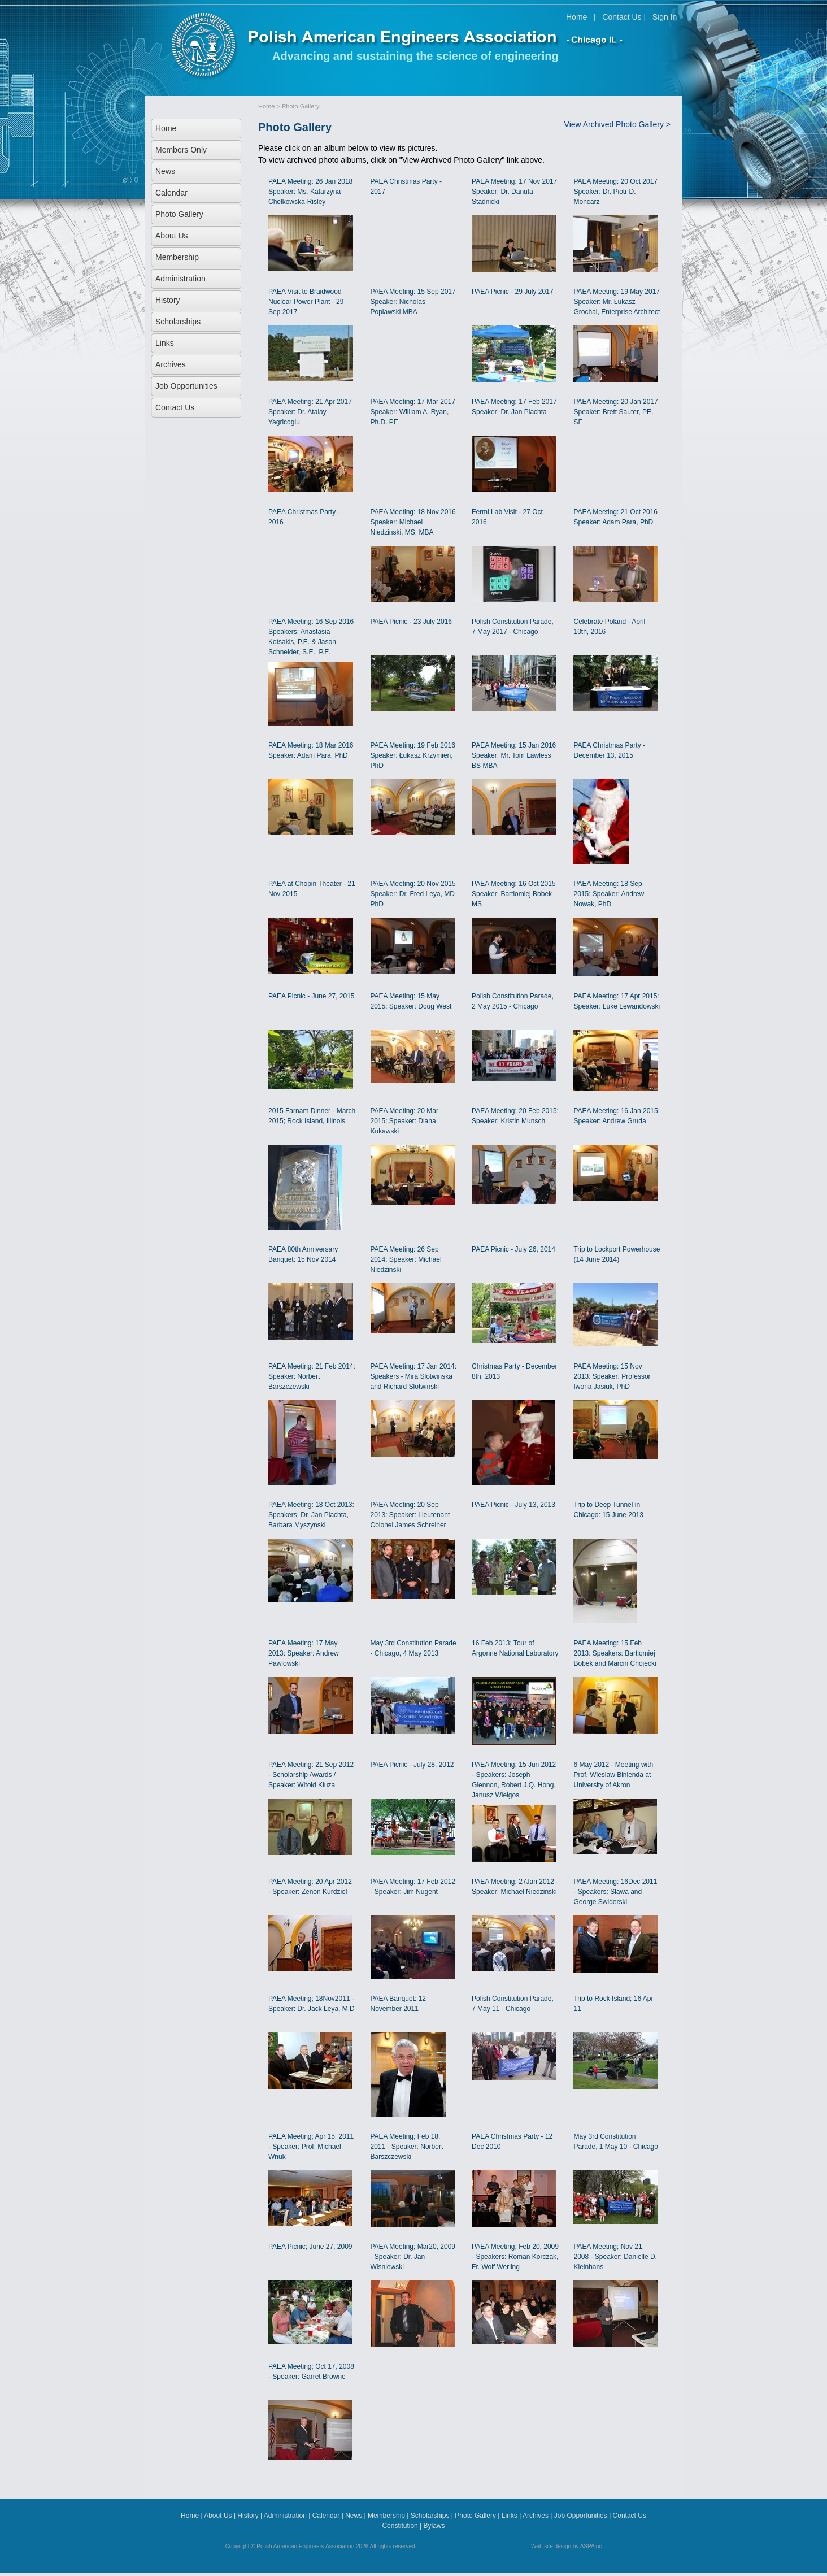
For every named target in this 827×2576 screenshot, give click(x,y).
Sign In (664, 16)
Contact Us (621, 16)
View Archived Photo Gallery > (617, 124)
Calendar (171, 192)
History (167, 300)
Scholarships (178, 321)
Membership (177, 257)
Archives (170, 364)
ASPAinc (591, 2546)
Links (164, 342)
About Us (171, 235)
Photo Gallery (179, 214)
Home (576, 16)
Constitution (399, 2526)
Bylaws (434, 2526)
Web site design (551, 2546)
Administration (180, 278)
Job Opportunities (186, 385)
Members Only (181, 149)
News (165, 171)
